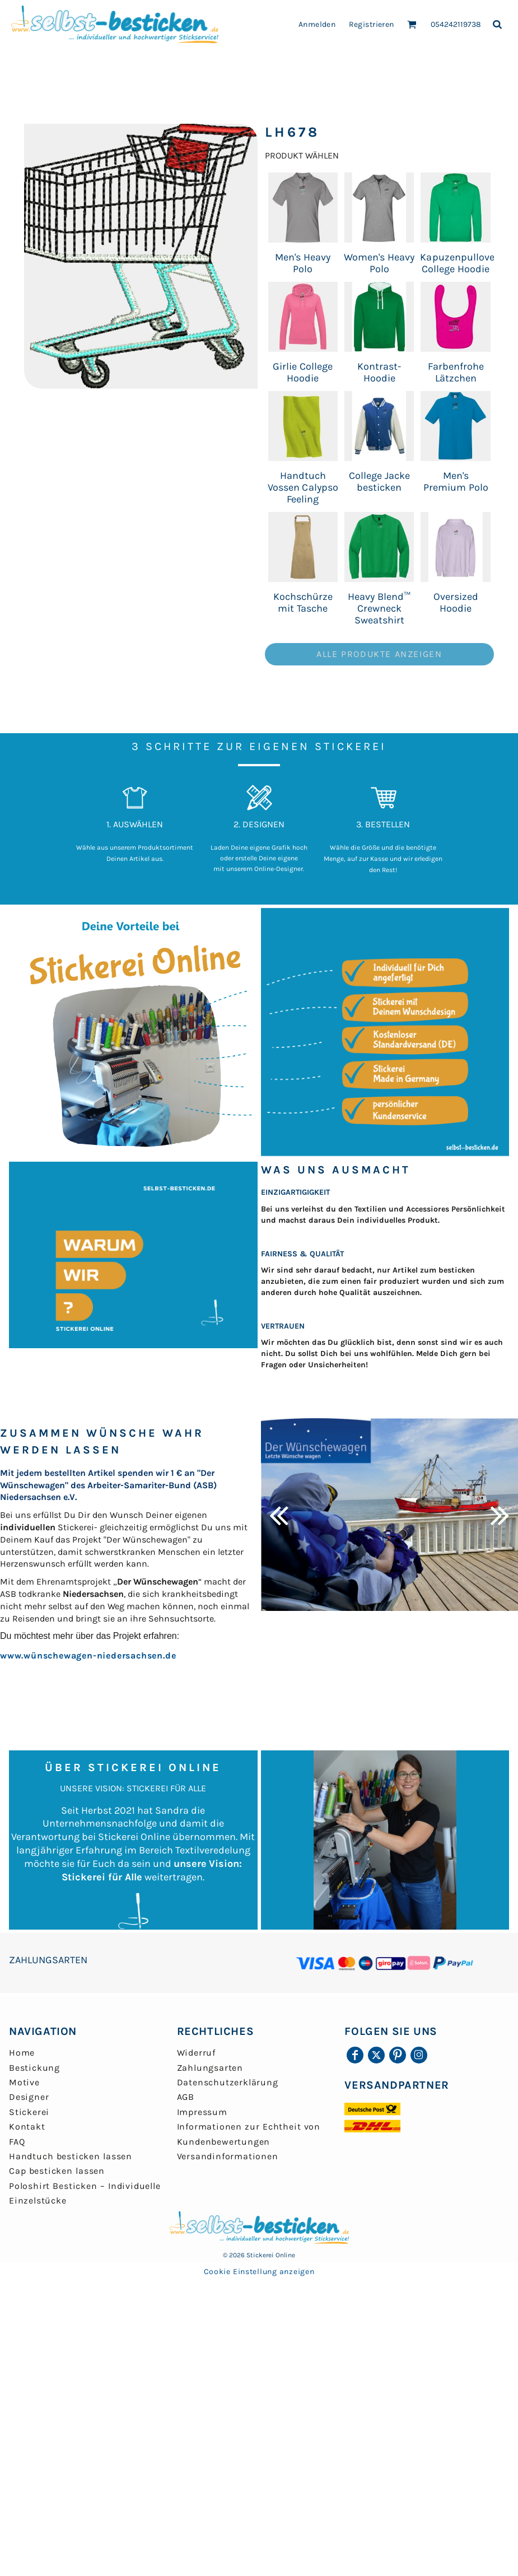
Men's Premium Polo (455, 481)
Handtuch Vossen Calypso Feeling (303, 487)
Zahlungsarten (210, 2067)
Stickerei (29, 2112)
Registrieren (371, 24)
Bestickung (34, 2067)
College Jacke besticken (379, 481)
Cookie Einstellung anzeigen (259, 2271)
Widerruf (196, 2052)
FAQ (17, 2141)
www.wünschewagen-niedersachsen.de (88, 1655)
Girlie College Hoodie (303, 372)
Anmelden (316, 24)
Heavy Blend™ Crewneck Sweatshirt (379, 608)
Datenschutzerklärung (227, 2082)
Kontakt (27, 2126)
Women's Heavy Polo (379, 263)
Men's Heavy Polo (302, 263)
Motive (24, 2082)
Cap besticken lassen (57, 2170)
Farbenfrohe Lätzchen (456, 372)
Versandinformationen (227, 2156)
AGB (185, 2096)
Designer (29, 2096)
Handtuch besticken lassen (70, 2156)
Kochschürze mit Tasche (303, 602)
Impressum (202, 2112)
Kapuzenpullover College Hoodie (459, 263)
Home (22, 2052)
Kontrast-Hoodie (379, 372)
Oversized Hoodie (455, 602)
